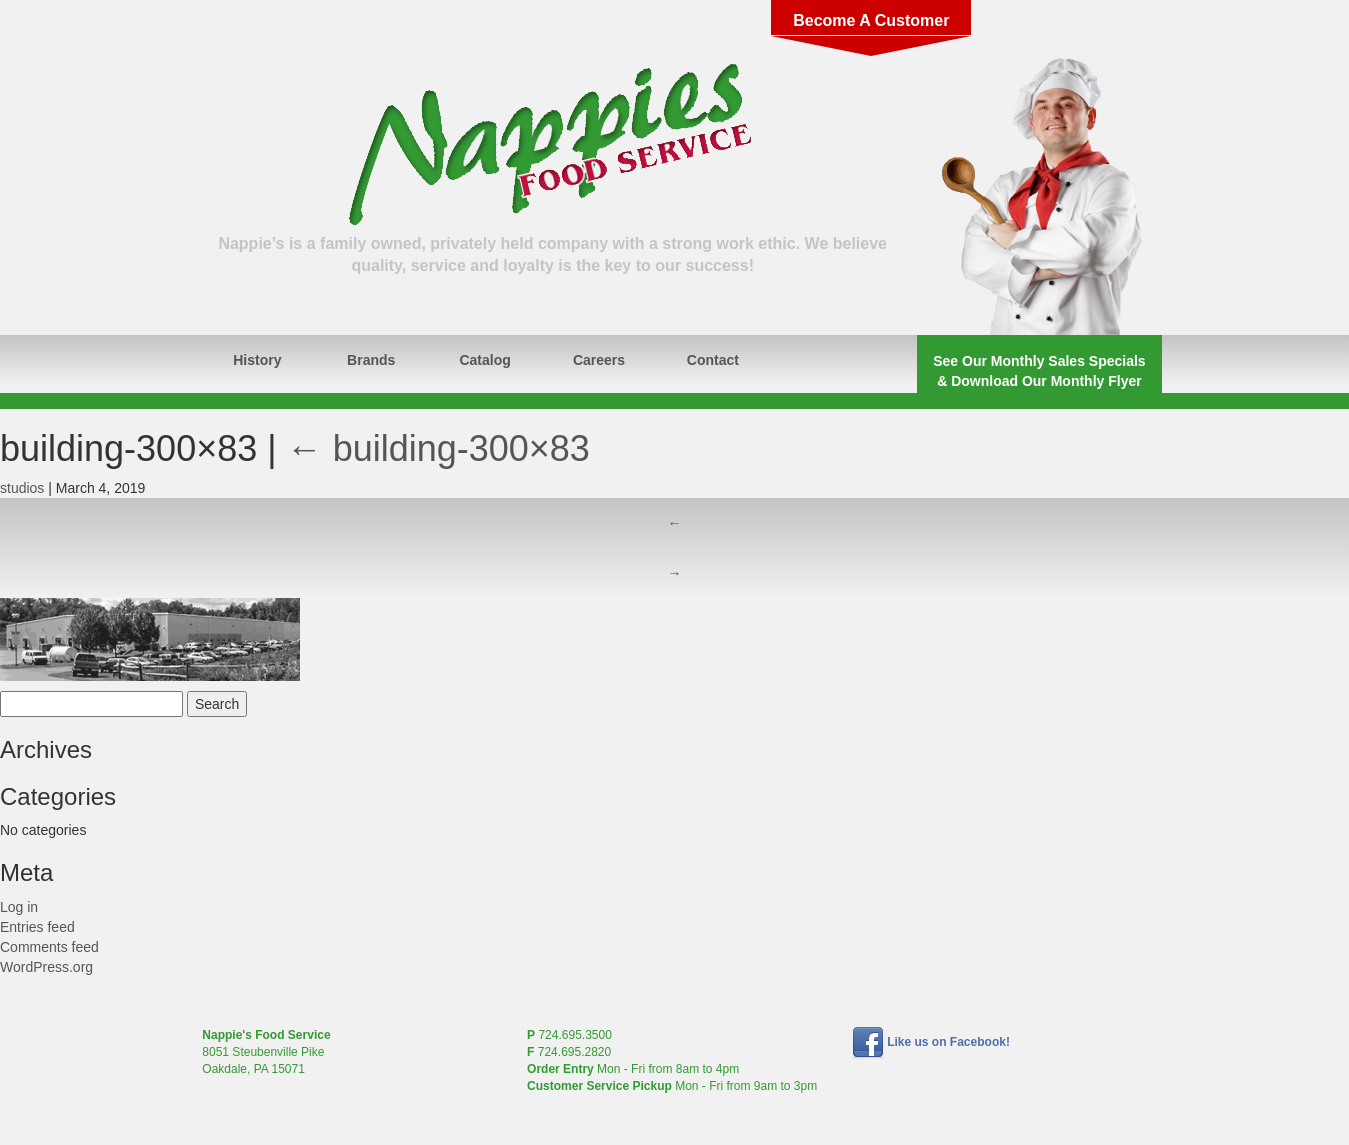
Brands (371, 360)
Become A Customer (871, 20)
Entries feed (37, 927)
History (257, 360)
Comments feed (49, 947)
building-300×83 (438, 448)
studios (22, 488)
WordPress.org (46, 967)
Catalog (484, 360)
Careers (599, 360)
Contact (713, 360)
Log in (19, 907)
